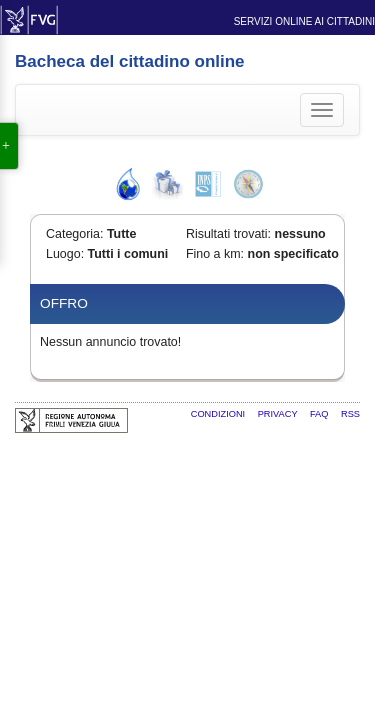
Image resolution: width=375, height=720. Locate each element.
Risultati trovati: (228, 234)
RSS (350, 414)
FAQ (320, 414)
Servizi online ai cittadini (304, 21)
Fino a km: (215, 254)
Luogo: (65, 254)
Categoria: (74, 234)
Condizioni (219, 414)
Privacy (279, 414)
